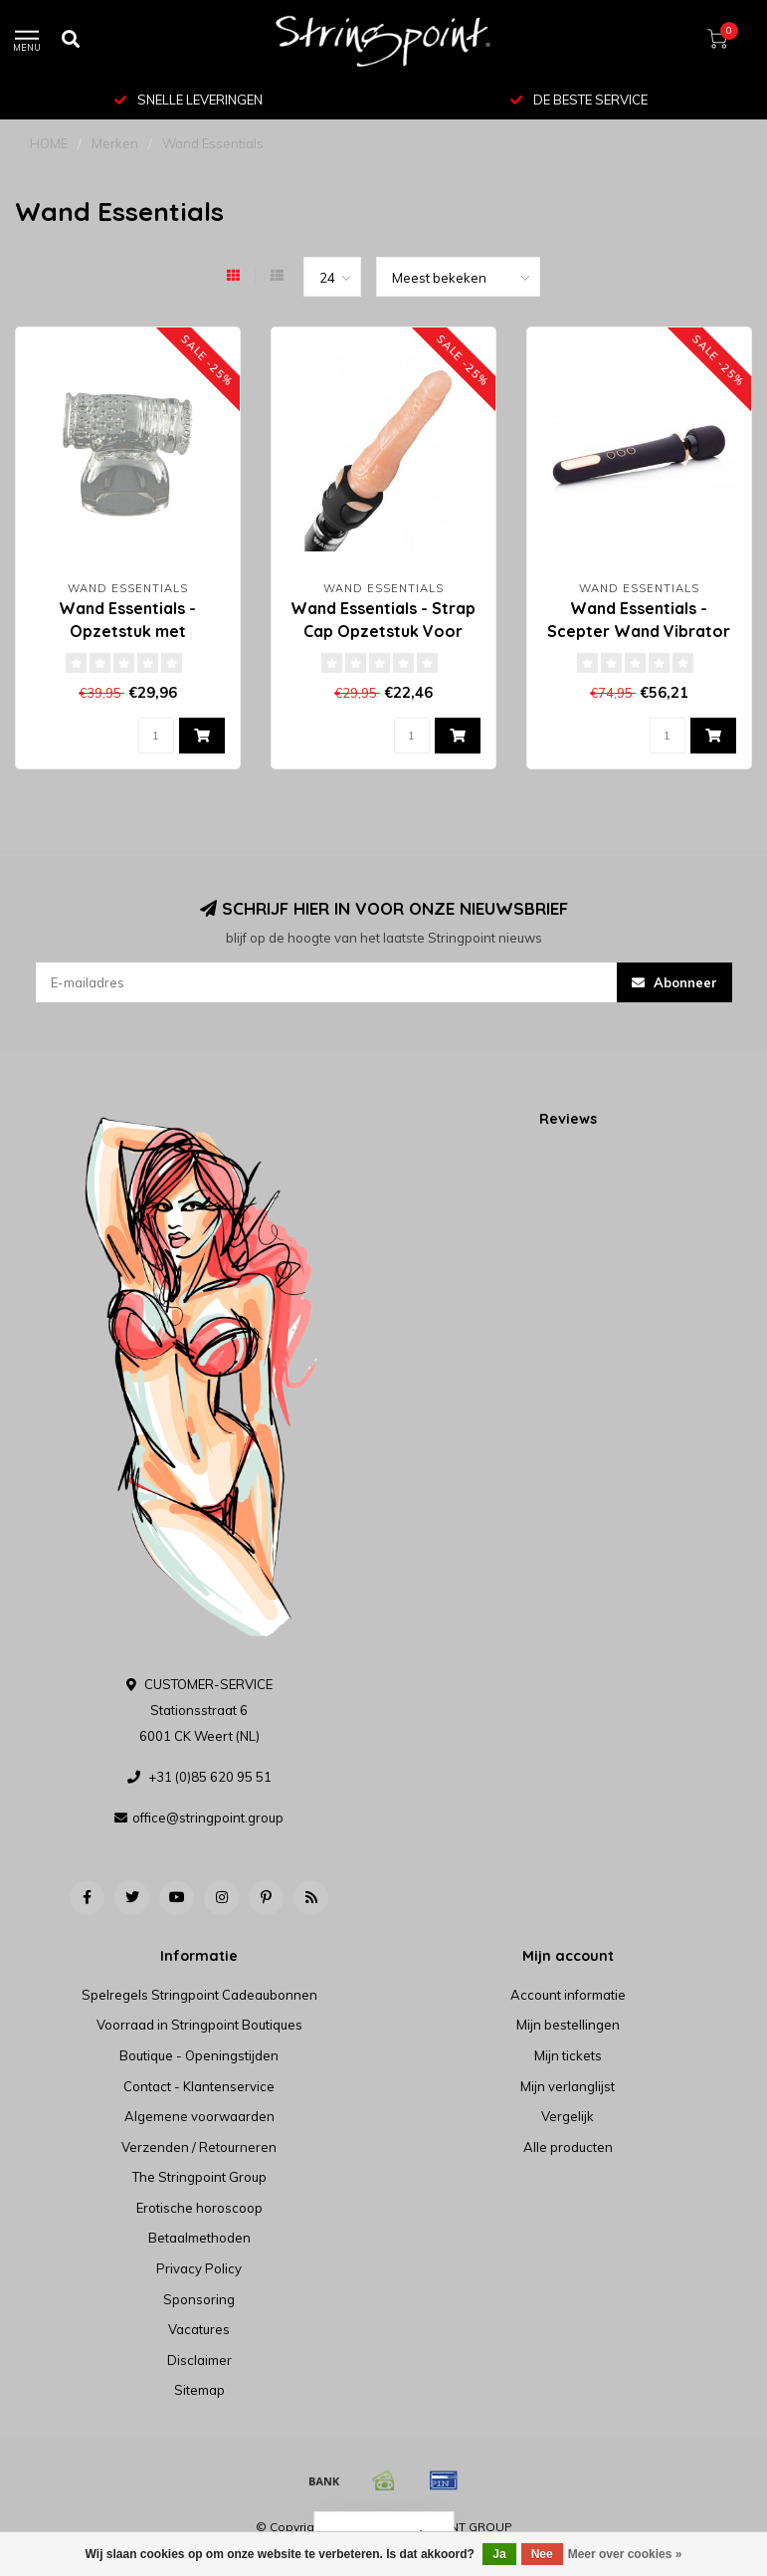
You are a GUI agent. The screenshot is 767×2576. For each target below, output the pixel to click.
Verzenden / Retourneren (199, 2147)
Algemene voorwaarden (199, 2116)
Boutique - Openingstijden (199, 2055)
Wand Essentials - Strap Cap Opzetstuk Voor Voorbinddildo (383, 631)
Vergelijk (567, 2116)
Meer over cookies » (625, 2554)
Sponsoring (199, 2299)
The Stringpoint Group (199, 2177)
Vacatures (199, 2329)
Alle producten (568, 2147)
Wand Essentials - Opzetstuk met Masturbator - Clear (128, 631)
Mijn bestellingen (568, 2025)
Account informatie (568, 1995)
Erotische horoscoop (199, 2208)
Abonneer (674, 982)
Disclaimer (199, 2360)
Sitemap (199, 2390)
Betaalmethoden (199, 2238)
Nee (542, 2554)
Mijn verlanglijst (567, 2086)
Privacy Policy (199, 2268)
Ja (498, 2554)
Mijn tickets (568, 2055)
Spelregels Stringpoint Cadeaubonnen (199, 1995)
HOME (49, 143)
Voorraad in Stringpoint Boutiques (199, 2025)
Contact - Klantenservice (199, 2086)
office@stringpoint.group (208, 1817)
